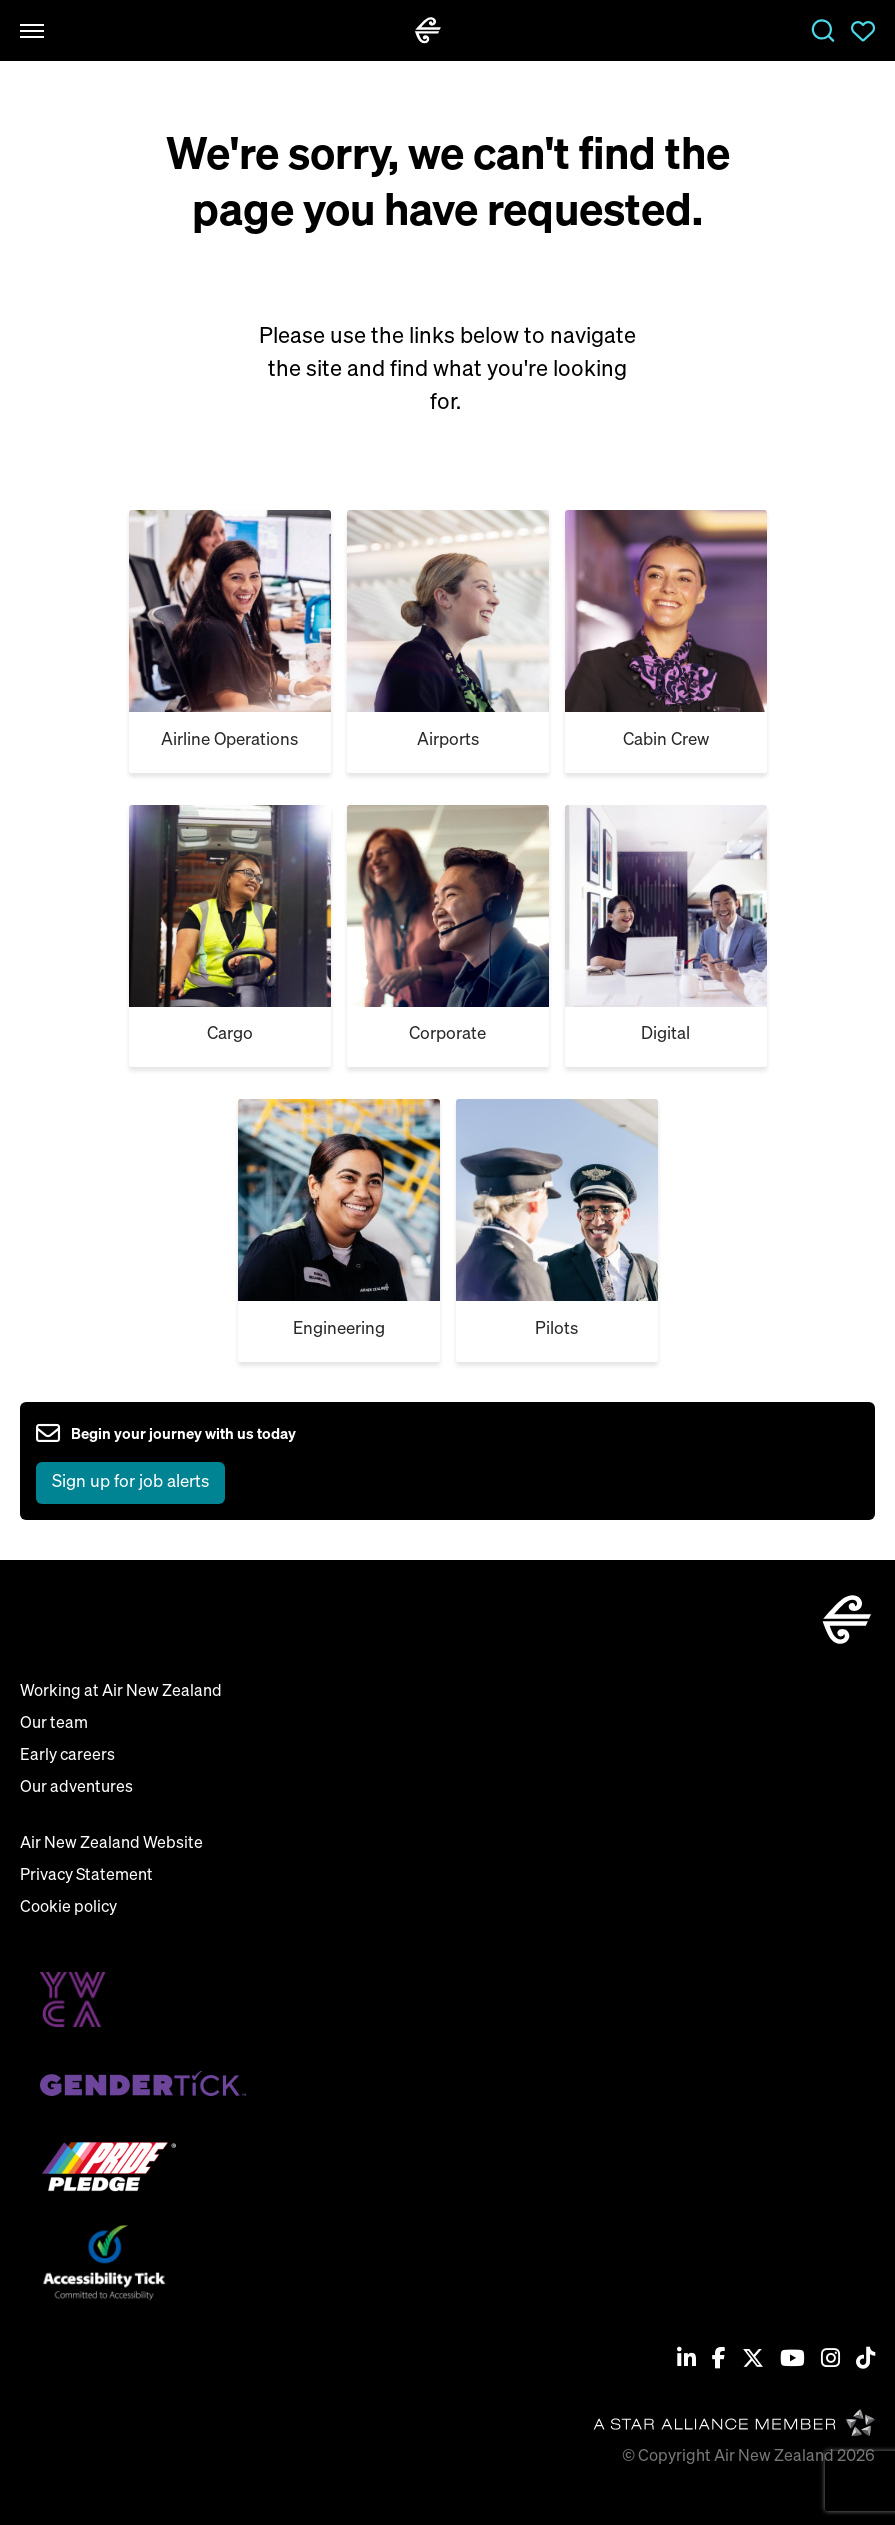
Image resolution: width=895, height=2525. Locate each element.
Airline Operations (229, 740)
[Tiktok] (865, 2360)
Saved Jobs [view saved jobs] (863, 31)
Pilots (556, 1329)
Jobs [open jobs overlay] (823, 31)
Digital (665, 1034)
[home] (428, 30)
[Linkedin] (686, 2360)
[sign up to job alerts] (166, 1461)
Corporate (447, 1034)
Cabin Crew (666, 740)
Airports (448, 740)
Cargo (230, 1034)
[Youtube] (792, 2360)
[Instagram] (830, 2360)
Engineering (339, 1329)
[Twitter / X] (753, 2360)
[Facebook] (719, 2360)
